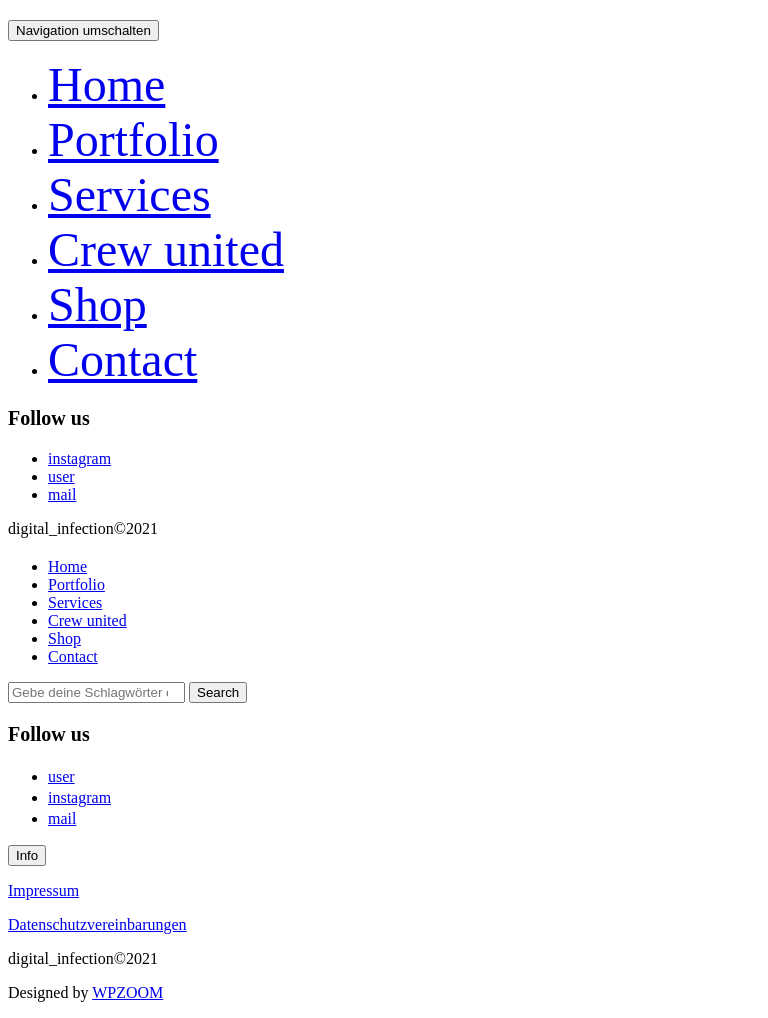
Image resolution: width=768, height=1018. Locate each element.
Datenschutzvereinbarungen (97, 924)
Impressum (43, 890)
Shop (97, 304)
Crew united (166, 249)
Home (106, 84)
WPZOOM (127, 992)
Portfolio (133, 139)
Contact (122, 359)
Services (129, 194)
